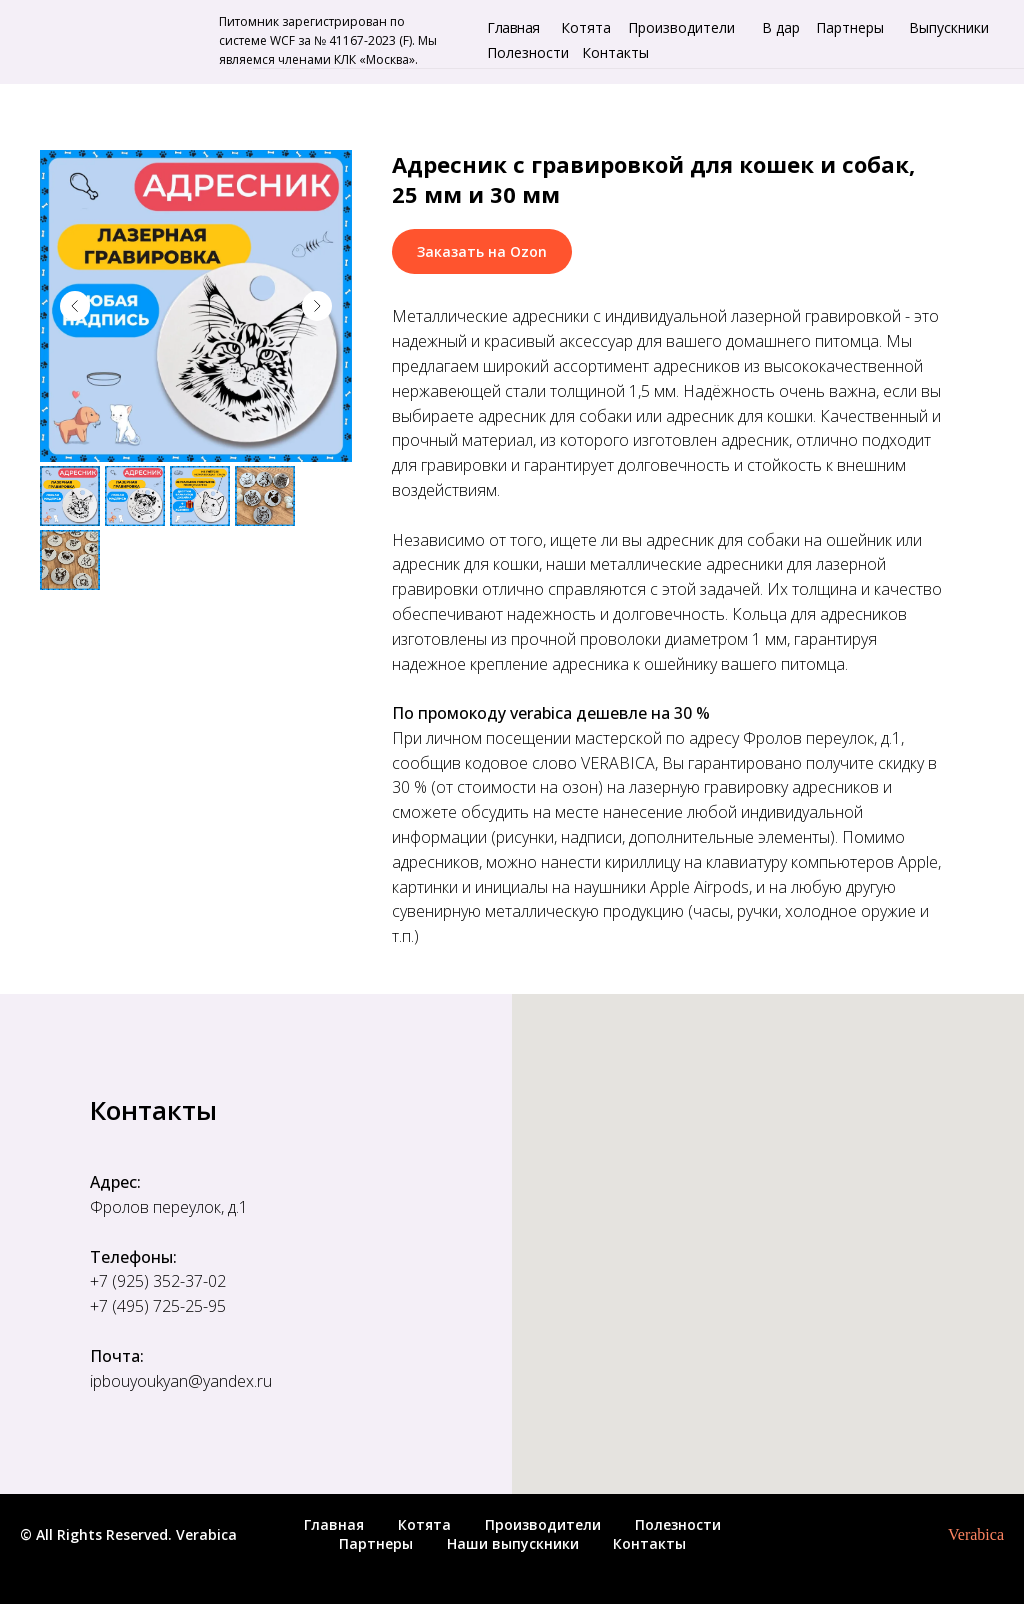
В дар (781, 27)
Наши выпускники (513, 1543)
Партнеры (850, 27)
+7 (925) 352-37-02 (158, 1281)
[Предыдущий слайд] (75, 306)
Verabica (976, 1534)
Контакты (615, 52)
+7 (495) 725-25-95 (158, 1306)
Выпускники (949, 27)
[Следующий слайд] (317, 306)
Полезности (528, 52)
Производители (681, 27)
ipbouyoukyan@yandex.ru (181, 1381)
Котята (586, 27)
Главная (513, 27)
